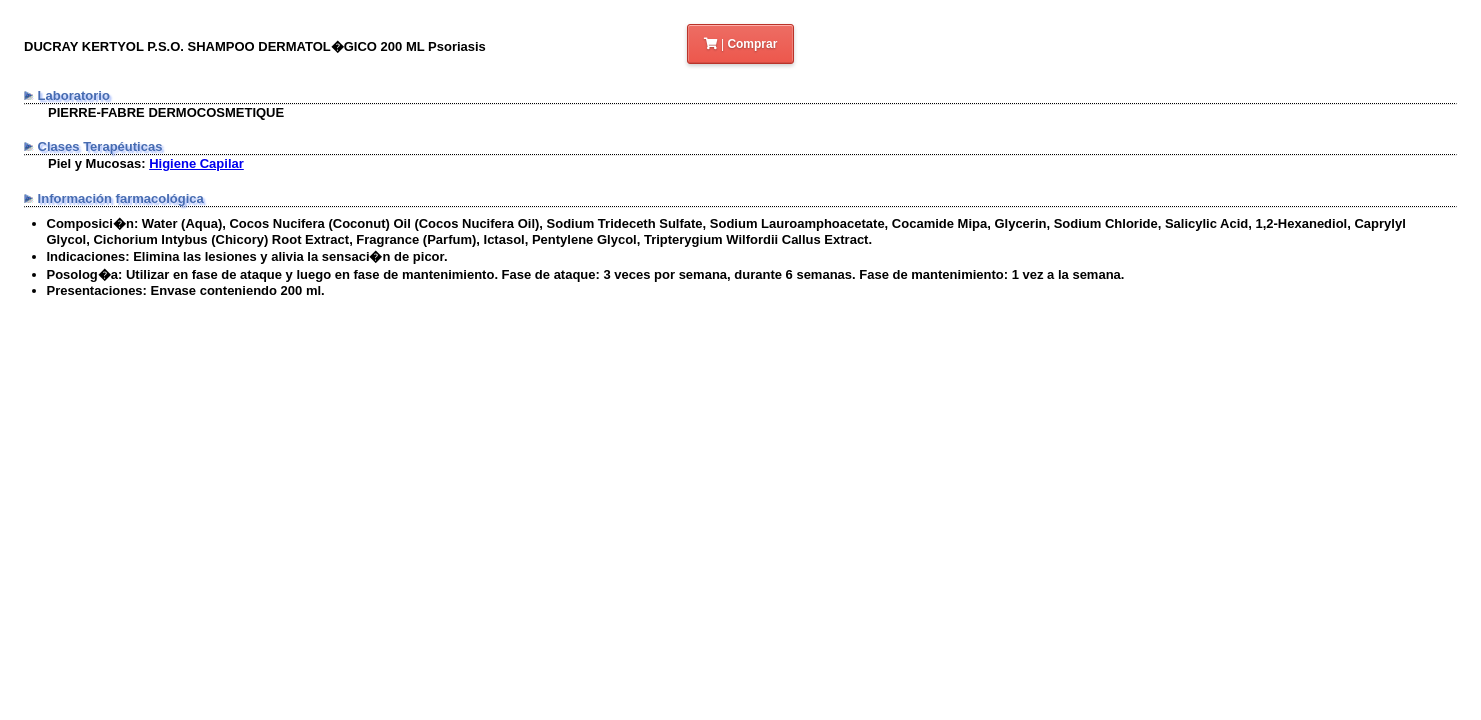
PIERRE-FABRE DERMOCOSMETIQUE (166, 112)
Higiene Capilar (196, 163)
